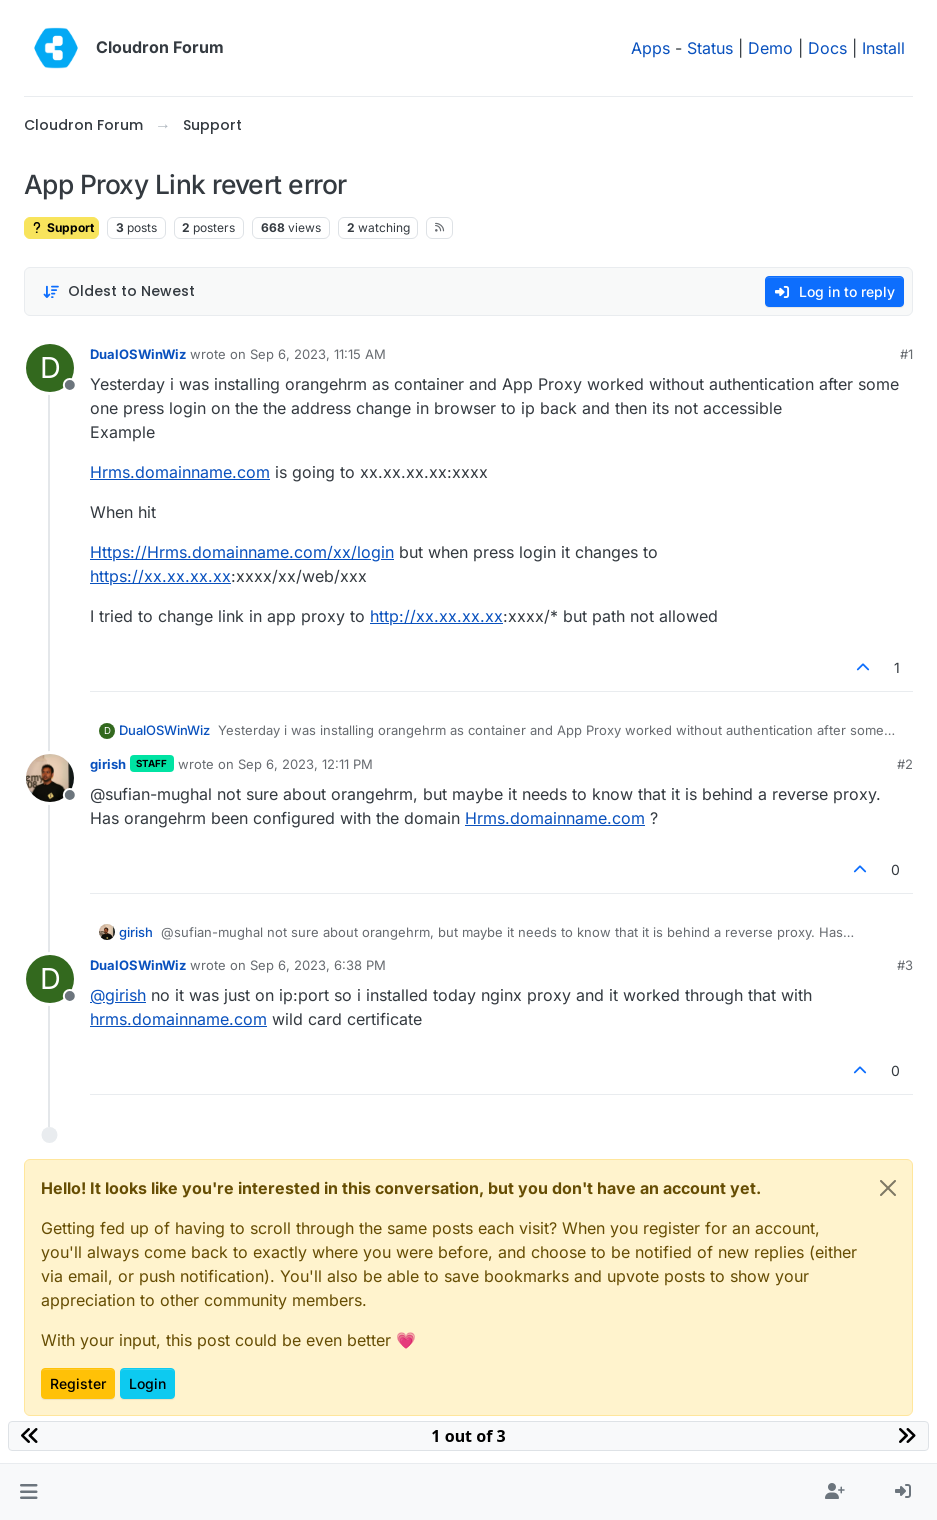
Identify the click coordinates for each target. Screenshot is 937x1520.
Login (147, 1383)
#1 (906, 354)
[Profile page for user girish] (50, 778)
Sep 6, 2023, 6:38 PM (318, 965)
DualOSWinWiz (138, 354)
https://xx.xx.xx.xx (160, 576)
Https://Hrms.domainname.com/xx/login (242, 552)
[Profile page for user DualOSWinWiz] (50, 368)
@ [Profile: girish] (118, 995)
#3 (905, 965)
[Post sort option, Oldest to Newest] (118, 291)
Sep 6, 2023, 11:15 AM (318, 354)
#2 (905, 764)
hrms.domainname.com (178, 1019)
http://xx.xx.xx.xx (436, 616)
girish (108, 764)
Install (883, 48)
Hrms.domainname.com (180, 472)
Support (61, 227)
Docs (827, 48)
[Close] (888, 1188)
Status (710, 48)
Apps (650, 48)
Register (78, 1383)
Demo (770, 48)
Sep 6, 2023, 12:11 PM (305, 764)
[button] (28, 1492)
